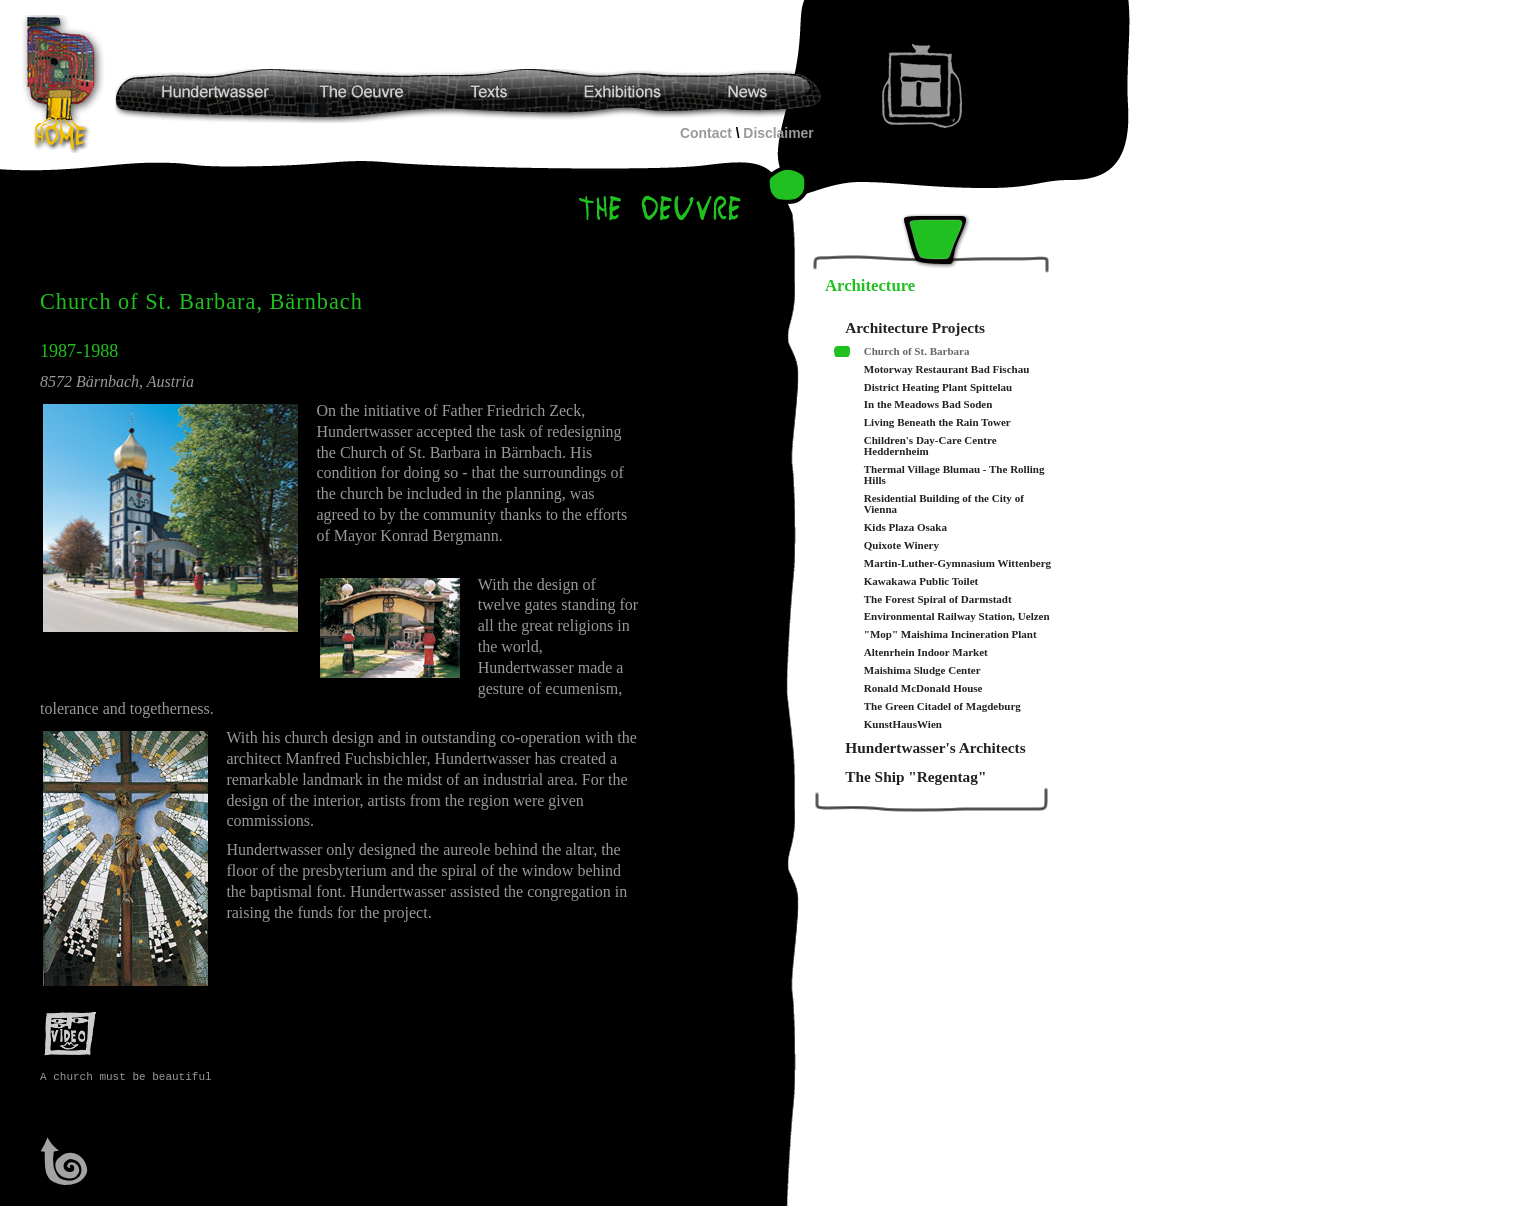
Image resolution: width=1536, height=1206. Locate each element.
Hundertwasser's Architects (935, 747)
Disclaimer (778, 133)
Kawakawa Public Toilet (921, 581)
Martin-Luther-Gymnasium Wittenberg (957, 563)
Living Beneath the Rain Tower (937, 422)
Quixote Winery (901, 545)
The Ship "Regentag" (915, 776)
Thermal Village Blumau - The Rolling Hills (954, 475)
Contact (706, 133)
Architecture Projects (915, 327)
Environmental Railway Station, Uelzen (957, 616)
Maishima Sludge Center (922, 670)
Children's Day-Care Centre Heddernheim (930, 446)
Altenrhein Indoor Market (926, 652)
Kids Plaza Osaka (905, 527)
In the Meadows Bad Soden (928, 404)
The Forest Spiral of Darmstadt (938, 599)
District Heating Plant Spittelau (938, 387)
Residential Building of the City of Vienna (944, 504)
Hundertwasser (66, 84)
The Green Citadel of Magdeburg (942, 706)
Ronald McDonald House (923, 688)
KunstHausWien (903, 724)
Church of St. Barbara (917, 351)
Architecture (870, 285)
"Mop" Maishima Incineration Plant (950, 634)
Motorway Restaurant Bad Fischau (947, 369)
